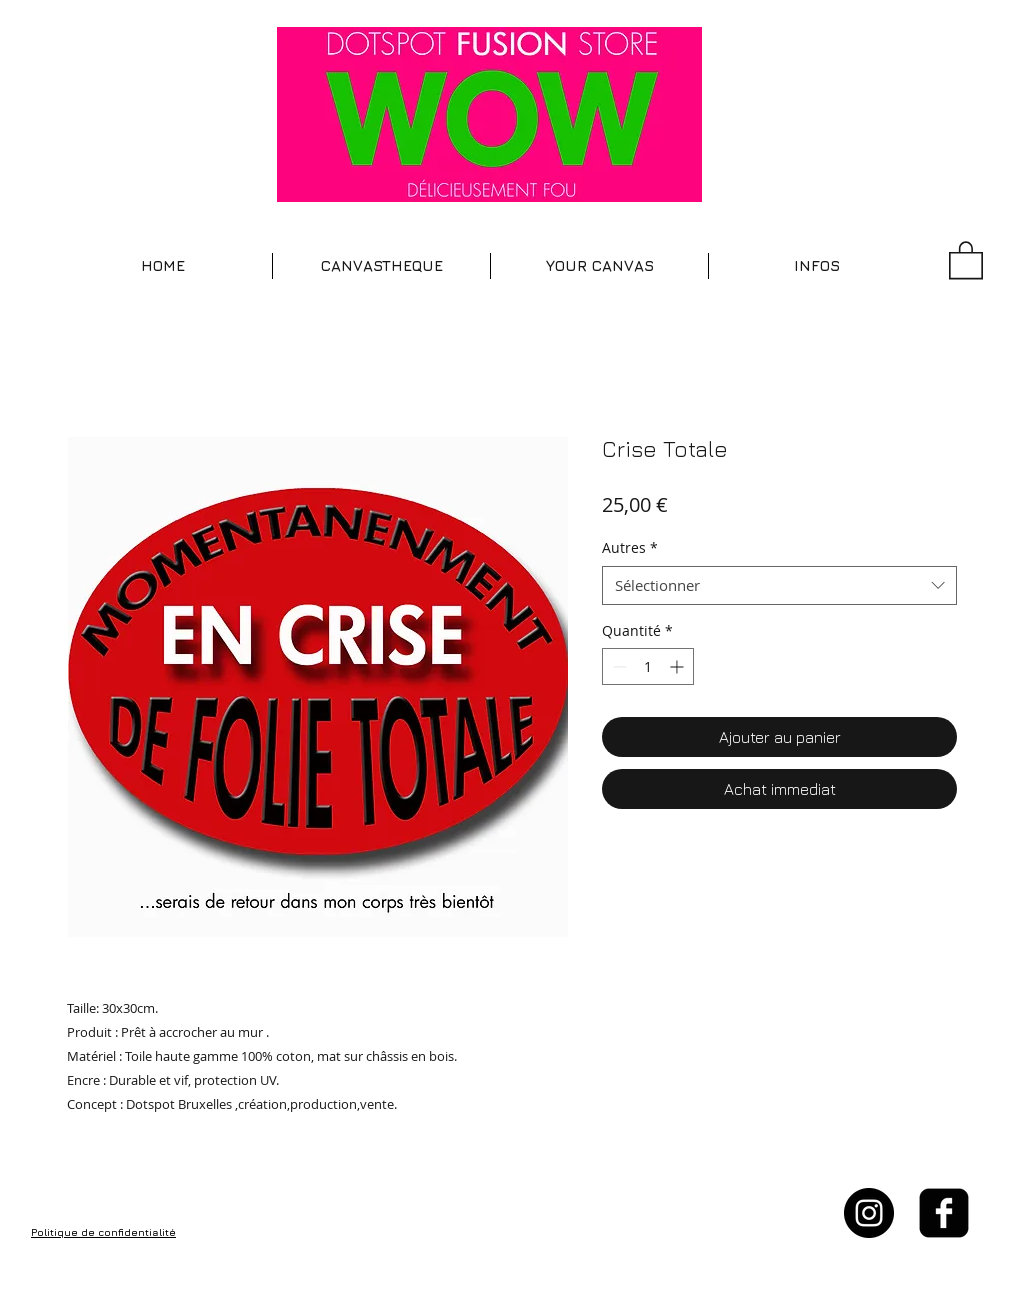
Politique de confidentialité (103, 1232)
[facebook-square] (944, 1213)
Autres (630, 547)
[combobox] (779, 585)
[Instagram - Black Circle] (869, 1213)
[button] (381, 266)
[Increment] (678, 666)
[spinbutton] (648, 666)
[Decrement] (617, 666)
